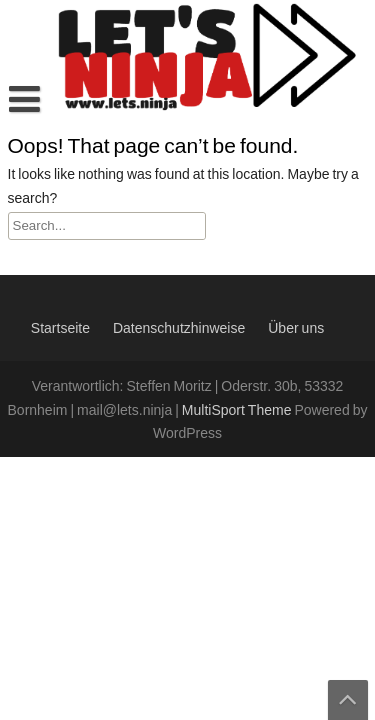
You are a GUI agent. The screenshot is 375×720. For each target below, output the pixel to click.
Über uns (296, 329)
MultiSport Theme (238, 411)
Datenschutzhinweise (179, 329)
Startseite (60, 329)
